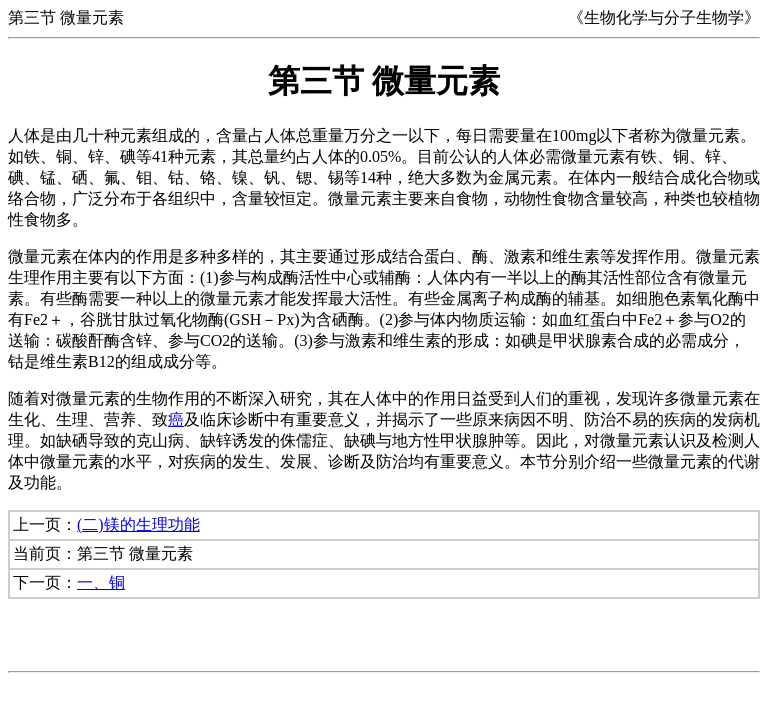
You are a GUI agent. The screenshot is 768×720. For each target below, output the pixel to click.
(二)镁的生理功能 (138, 524)
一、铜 (101, 582)
